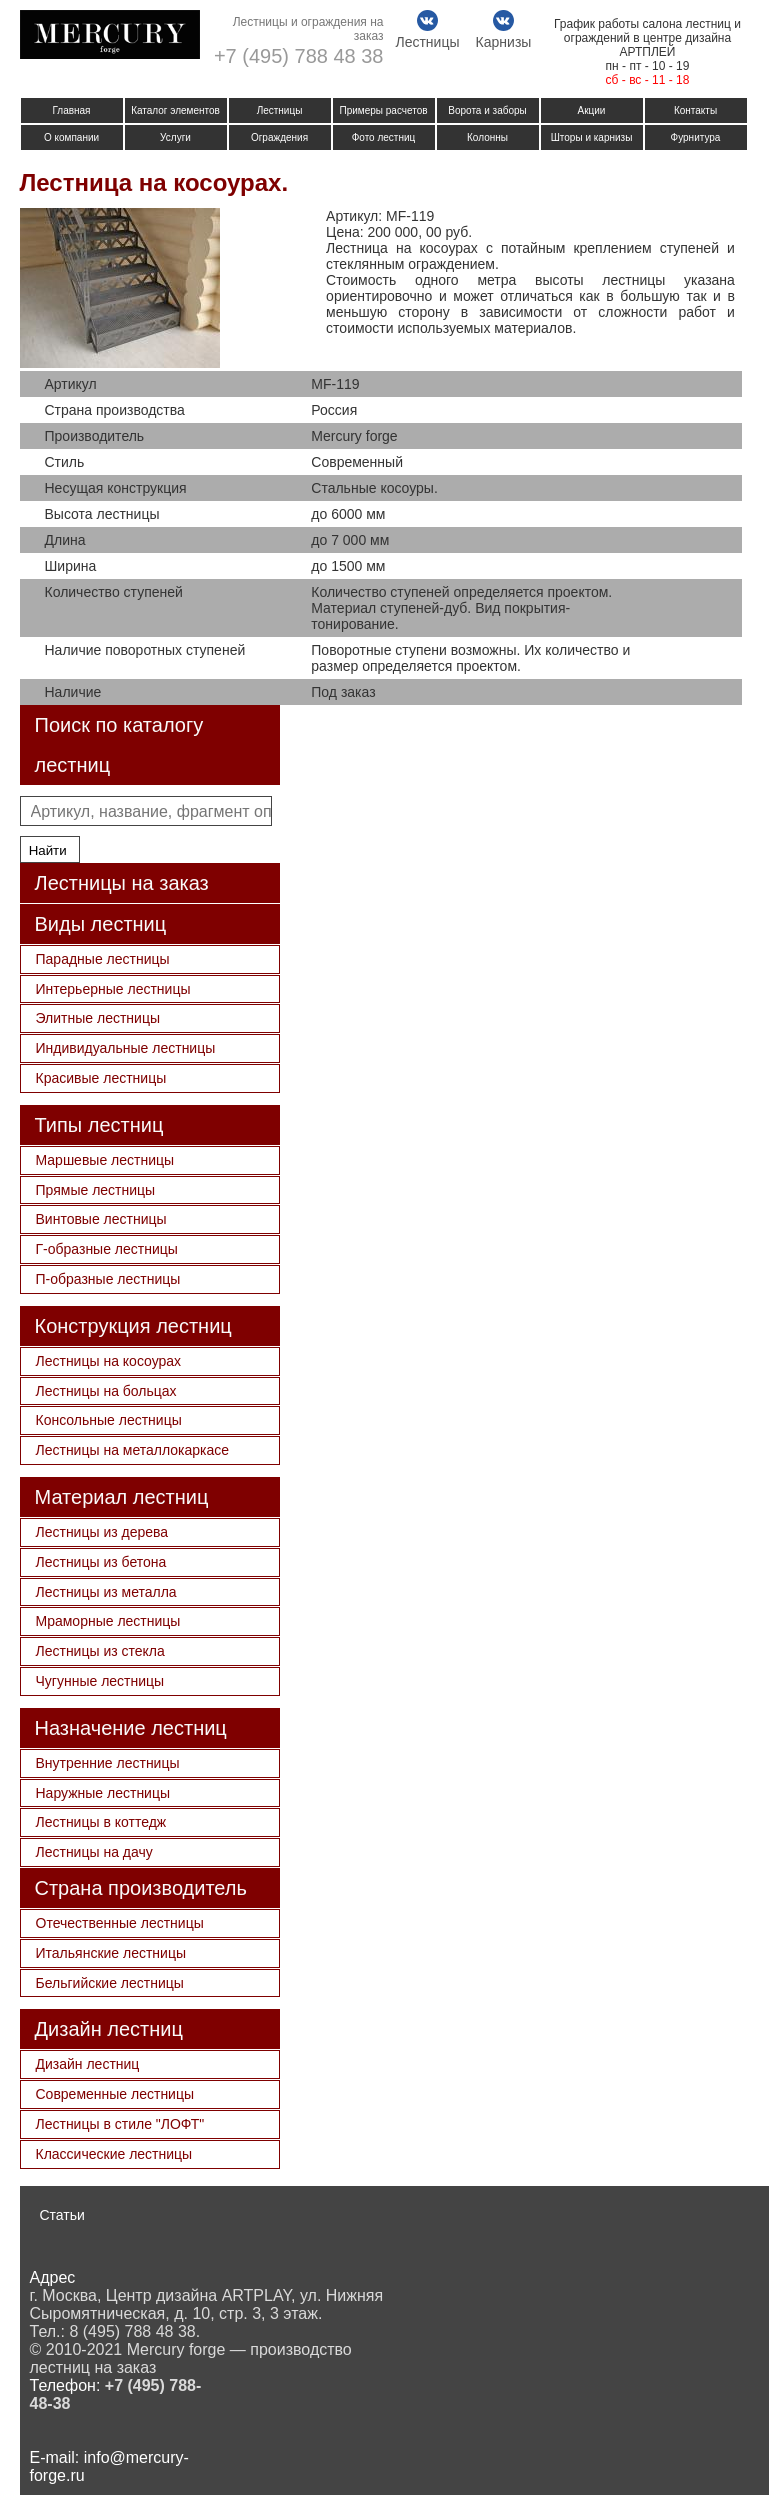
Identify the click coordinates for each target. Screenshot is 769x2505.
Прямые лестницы (96, 1190)
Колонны (487, 137)
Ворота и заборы (487, 110)
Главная (71, 110)
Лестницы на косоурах (109, 1361)
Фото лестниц (384, 137)
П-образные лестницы (108, 1279)
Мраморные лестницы (108, 1621)
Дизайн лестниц (88, 2064)
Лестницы (280, 110)
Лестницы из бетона (101, 1562)
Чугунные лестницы (100, 1681)
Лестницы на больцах (106, 1391)
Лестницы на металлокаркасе (133, 1450)
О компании (71, 137)
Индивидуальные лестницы (126, 1048)
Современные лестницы (115, 2094)
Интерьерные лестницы (113, 989)
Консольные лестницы (109, 1420)
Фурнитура (696, 137)
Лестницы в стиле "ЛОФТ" (120, 2124)
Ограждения (279, 137)
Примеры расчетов (383, 110)
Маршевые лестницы (105, 1160)
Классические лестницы (114, 2154)
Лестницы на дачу (94, 1852)
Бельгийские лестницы (110, 1983)
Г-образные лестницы (107, 1249)
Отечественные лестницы (120, 1923)
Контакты (695, 110)
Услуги (175, 137)
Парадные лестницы (103, 959)
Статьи (62, 2215)
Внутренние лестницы (108, 1763)
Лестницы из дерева (102, 1532)
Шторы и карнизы (592, 137)
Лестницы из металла (106, 1592)
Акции (592, 110)
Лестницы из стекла (100, 1651)
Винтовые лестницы (101, 1219)
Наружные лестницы (103, 1793)
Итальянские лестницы (111, 1953)
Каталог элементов (175, 110)
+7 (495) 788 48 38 (299, 56)
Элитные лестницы (98, 1018)
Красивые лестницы (101, 1078)
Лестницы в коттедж (101, 1822)
